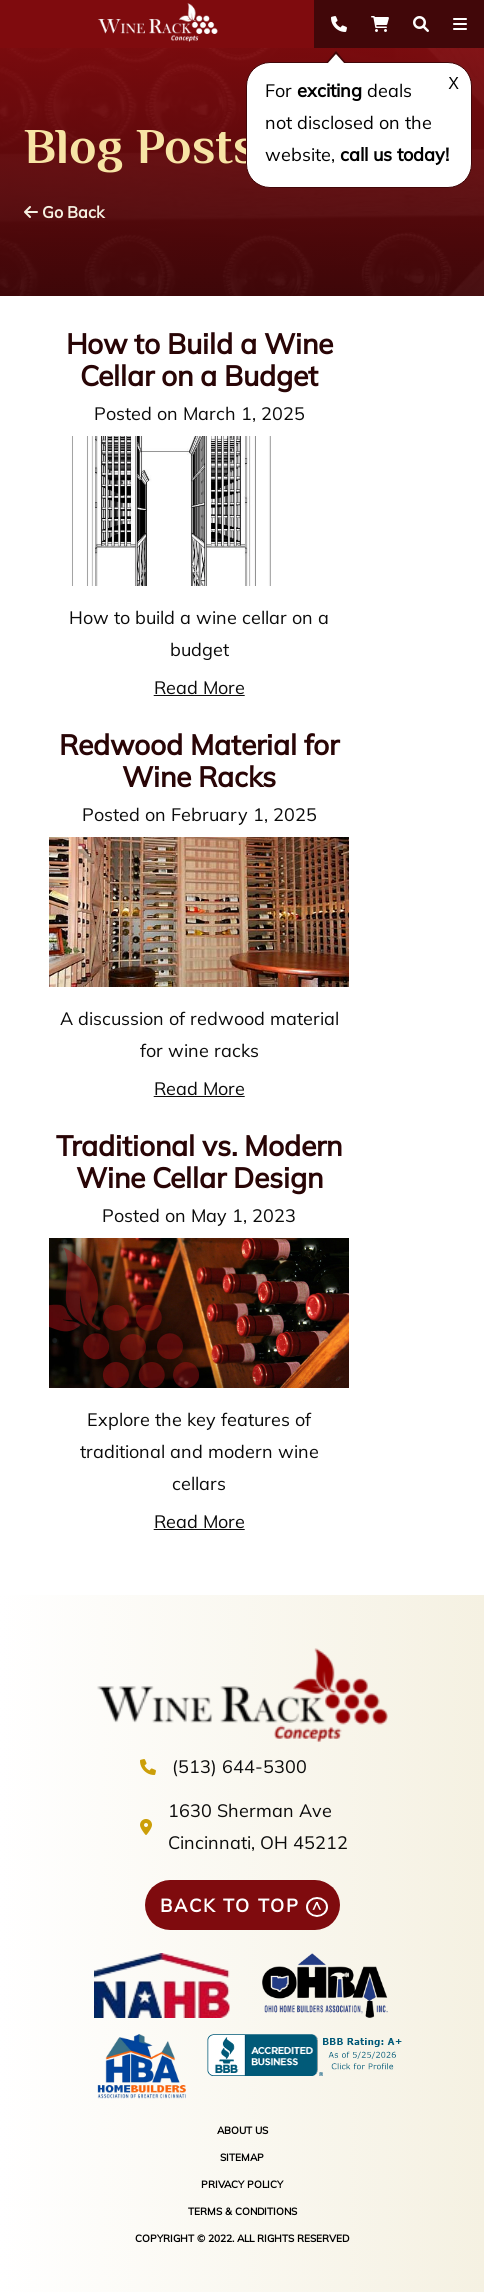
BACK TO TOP (230, 1905)
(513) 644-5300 (239, 1766)
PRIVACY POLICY (242, 2184)
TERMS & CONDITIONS (242, 2211)
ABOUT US (242, 2130)
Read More (199, 687)
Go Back (64, 212)
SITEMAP (242, 2157)
